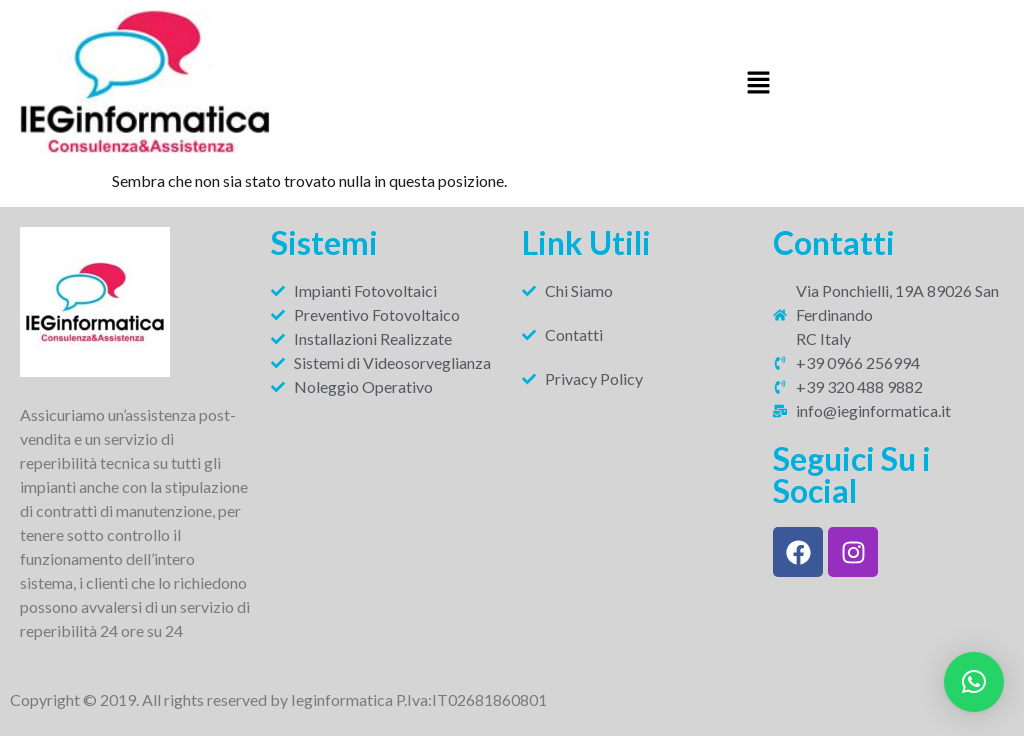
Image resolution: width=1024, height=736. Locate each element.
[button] (758, 84)
